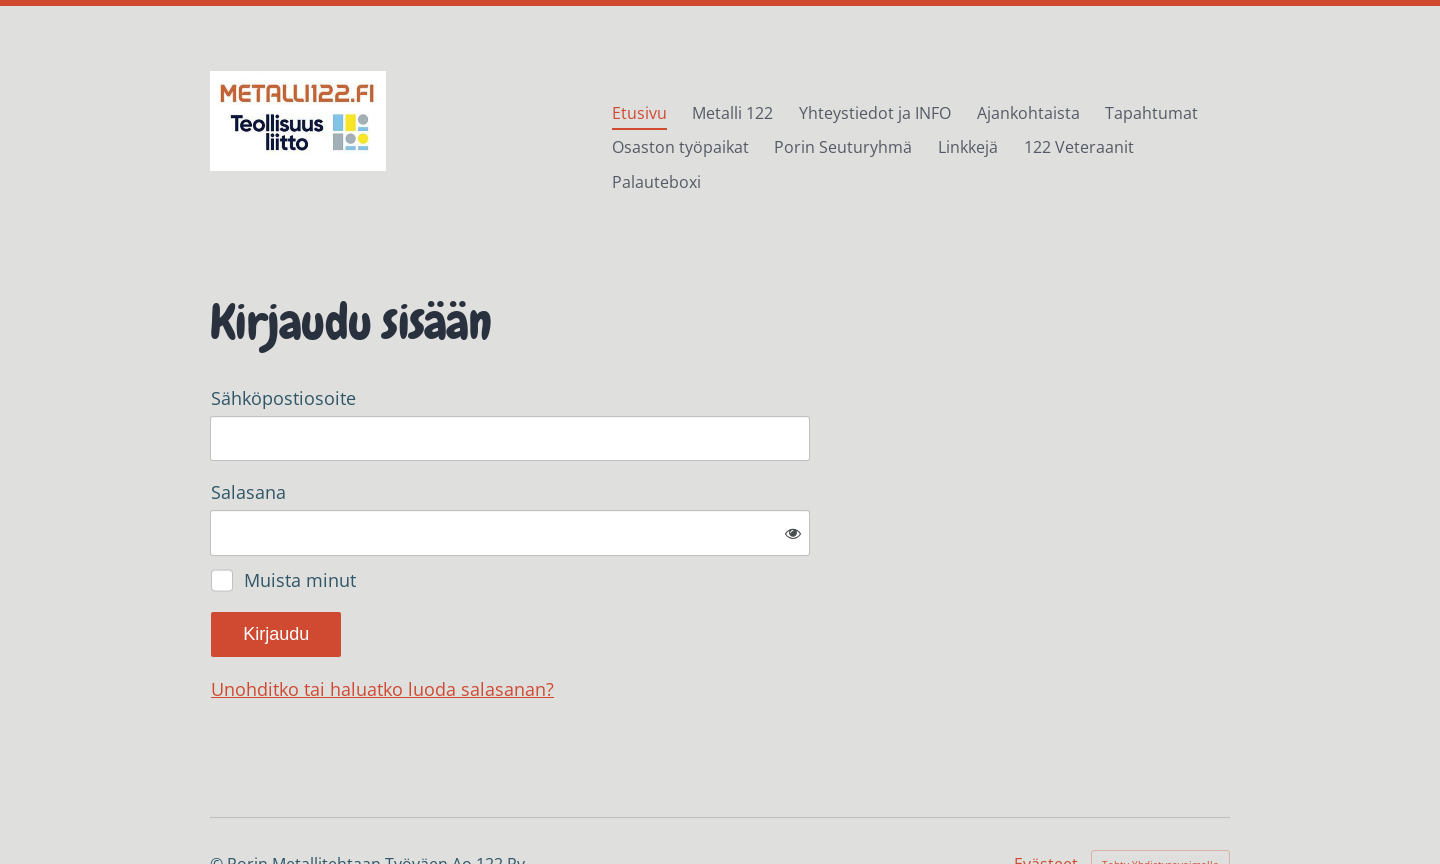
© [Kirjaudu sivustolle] (218, 799)
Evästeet (1046, 799)
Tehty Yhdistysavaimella (1160, 799)
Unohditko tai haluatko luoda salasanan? (598, 624)
